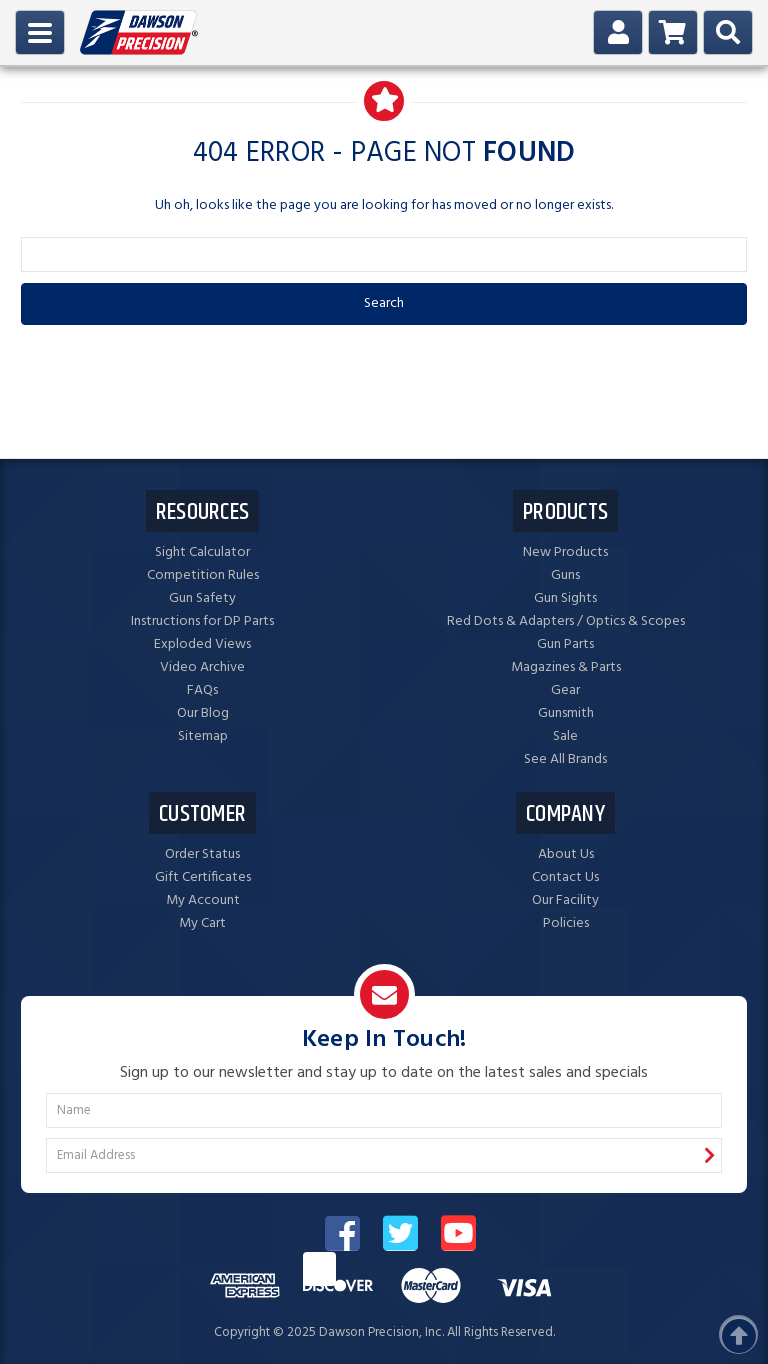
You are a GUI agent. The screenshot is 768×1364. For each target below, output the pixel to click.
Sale (565, 736)
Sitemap (203, 736)
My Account (203, 900)
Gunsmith (566, 713)
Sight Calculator (202, 552)
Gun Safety (202, 598)
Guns (565, 575)
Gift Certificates (203, 877)
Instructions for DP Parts (202, 621)
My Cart (202, 923)
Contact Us (565, 877)
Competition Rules (203, 575)
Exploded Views (202, 644)
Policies (566, 923)
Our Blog (203, 713)
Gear (565, 690)
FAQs (202, 690)
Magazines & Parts (566, 667)
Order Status (202, 854)
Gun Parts (565, 644)
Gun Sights (565, 598)
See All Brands (565, 759)
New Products (565, 552)
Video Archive (202, 667)
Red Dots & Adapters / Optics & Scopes (566, 621)
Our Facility (565, 900)
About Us (566, 854)
